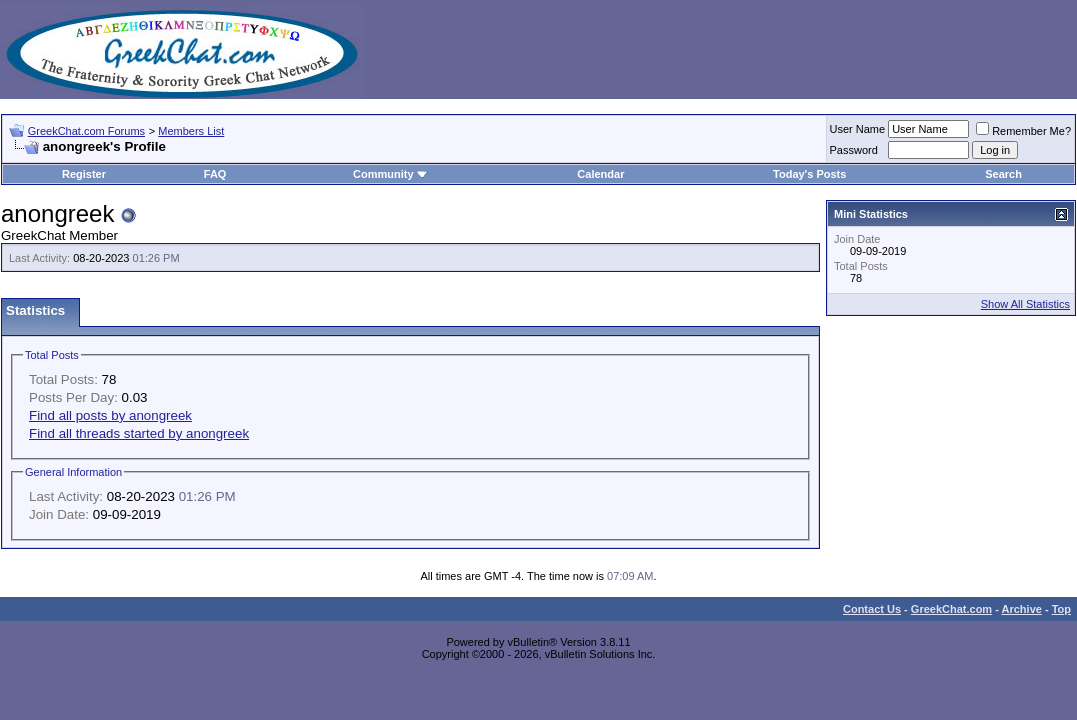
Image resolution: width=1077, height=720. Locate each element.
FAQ (215, 174)
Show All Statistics (1025, 304)
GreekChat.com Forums (86, 131)
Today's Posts (809, 174)
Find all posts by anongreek (110, 415)
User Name (858, 129)
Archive (1022, 609)
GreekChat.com (951, 609)
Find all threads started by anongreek (139, 433)
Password (854, 150)
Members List (191, 131)
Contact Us (872, 609)
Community (390, 174)
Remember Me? (1023, 131)
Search (1003, 174)
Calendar (600, 174)
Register (84, 174)
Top (1061, 609)
